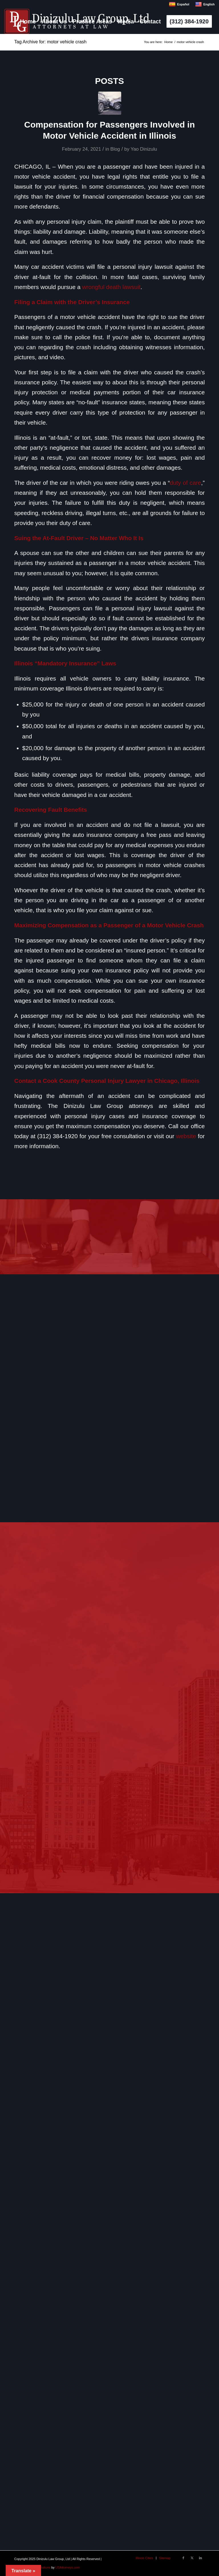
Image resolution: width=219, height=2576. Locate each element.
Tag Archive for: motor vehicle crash (50, 41)
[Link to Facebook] (183, 2557)
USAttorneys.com (67, 2567)
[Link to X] (192, 2557)
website (186, 1136)
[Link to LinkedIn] (200, 2557)
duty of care (185, 482)
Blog (115, 149)
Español (179, 4)
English (205, 4)
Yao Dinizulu (144, 149)
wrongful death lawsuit (111, 287)
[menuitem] (28, 21)
